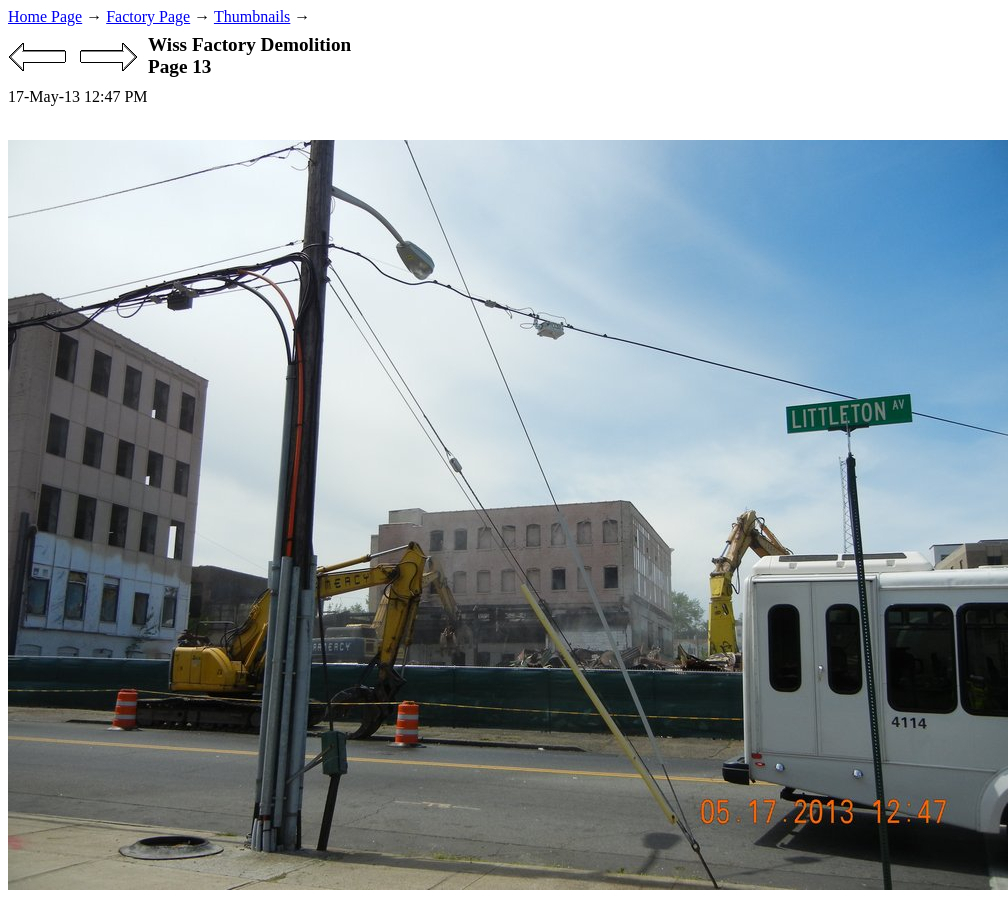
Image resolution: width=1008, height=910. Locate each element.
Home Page (45, 16)
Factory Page (148, 16)
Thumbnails (252, 16)
